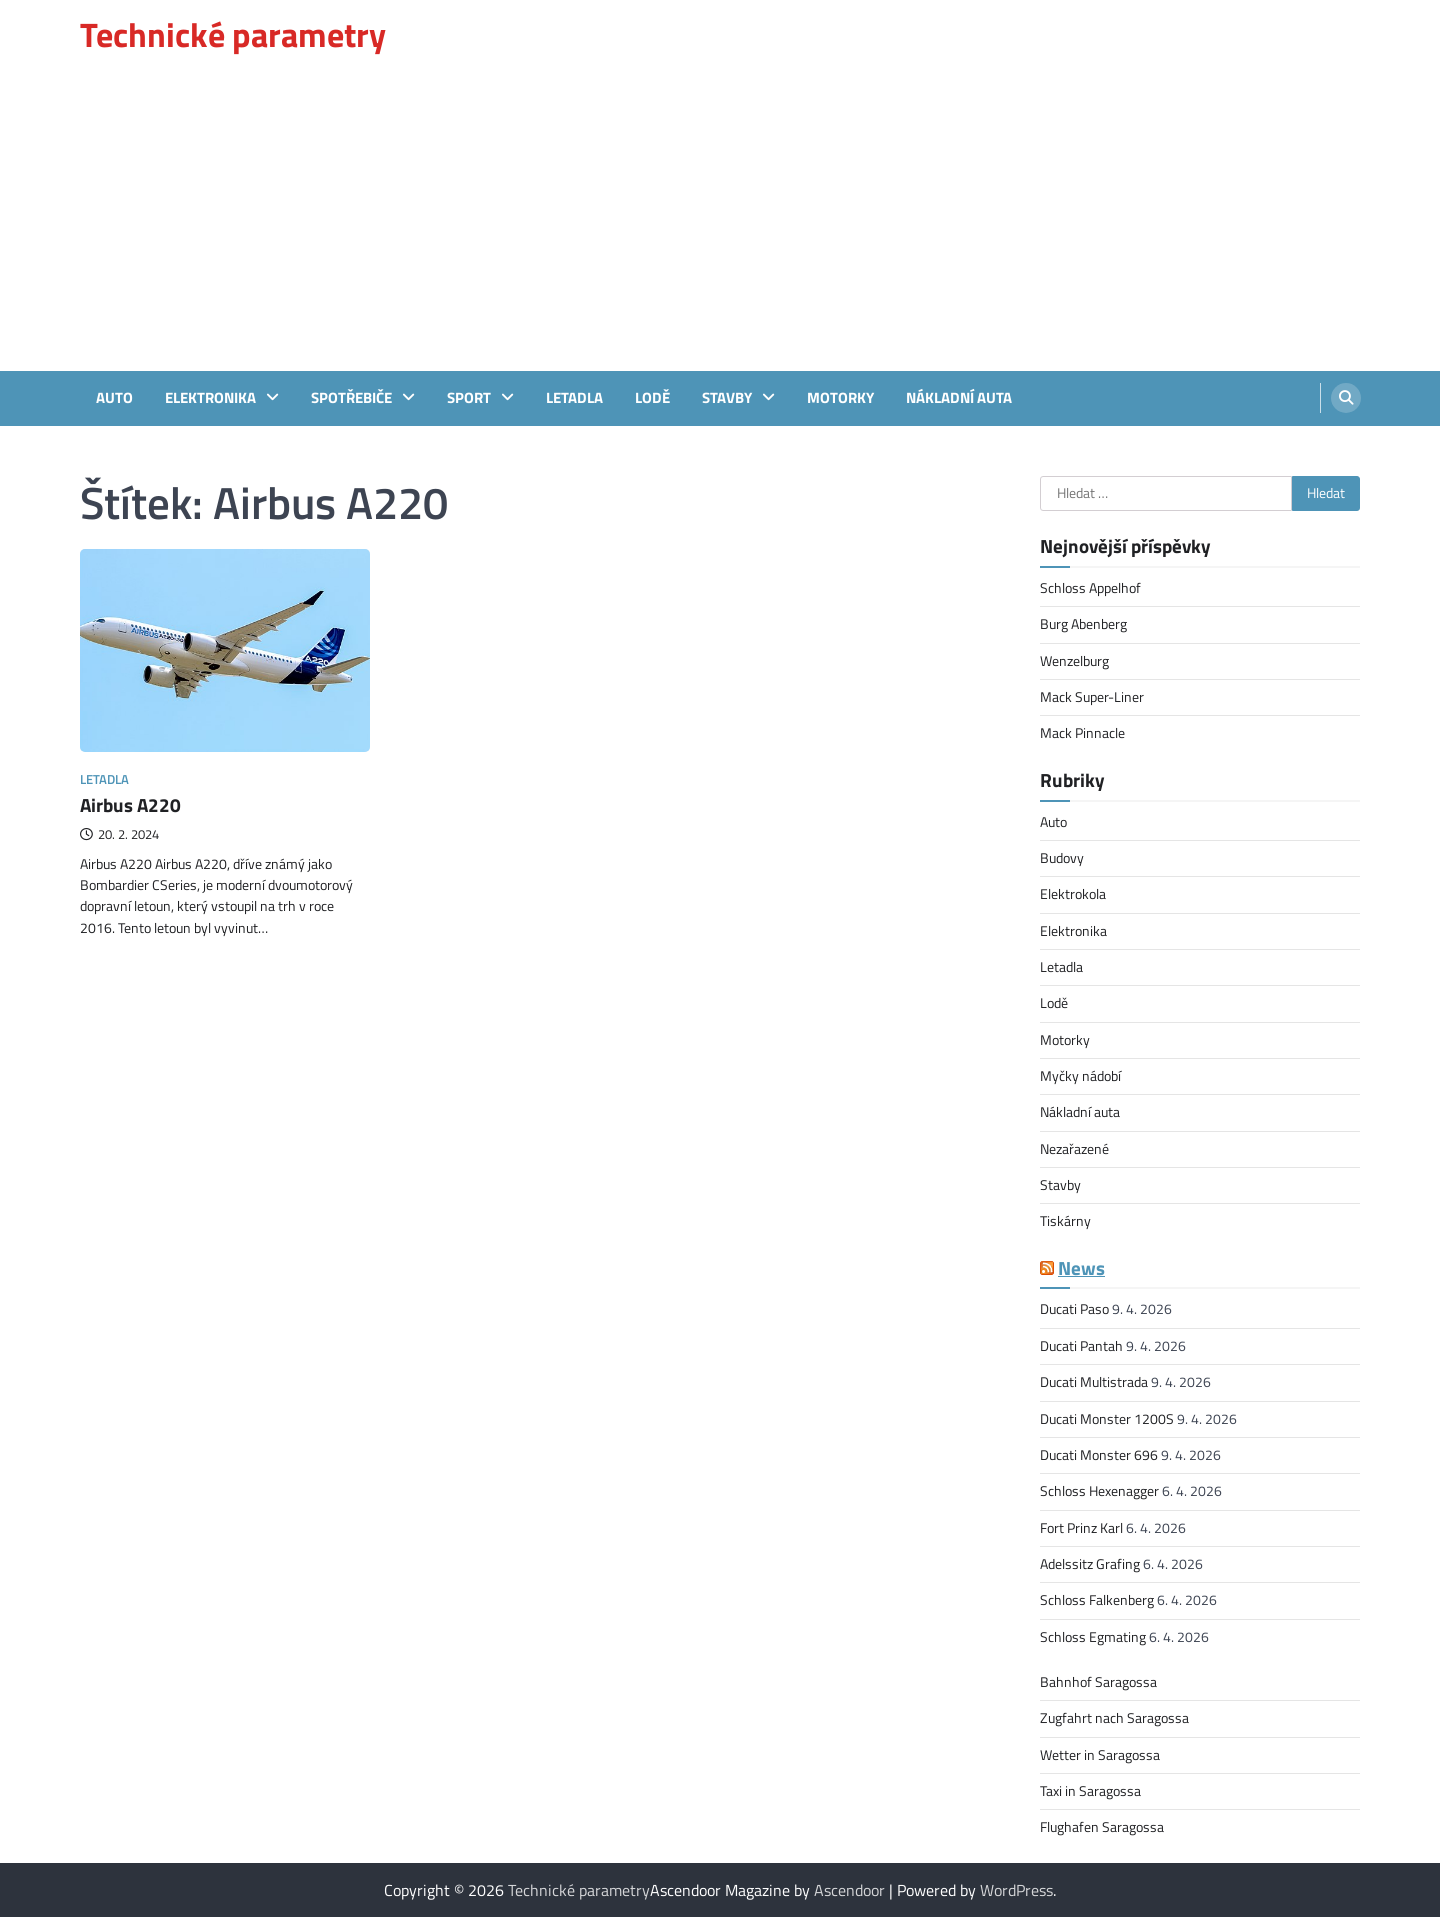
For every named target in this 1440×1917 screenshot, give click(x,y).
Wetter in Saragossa (1100, 1755)
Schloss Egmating (1093, 1637)
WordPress (1016, 1890)
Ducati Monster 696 (1099, 1455)
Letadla (574, 398)
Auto (114, 398)
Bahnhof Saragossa (1098, 1682)
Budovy (1062, 858)
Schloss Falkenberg (1097, 1600)
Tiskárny (1065, 1221)
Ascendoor (849, 1890)
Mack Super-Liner (1092, 697)
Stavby (727, 398)
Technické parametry (233, 34)
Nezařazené (1074, 1149)
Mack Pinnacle (1082, 733)
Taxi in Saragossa (1090, 1791)
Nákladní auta (959, 398)
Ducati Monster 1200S (1107, 1419)
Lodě (652, 398)
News (1081, 1267)
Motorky (840, 398)
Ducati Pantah (1081, 1346)
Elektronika (210, 398)
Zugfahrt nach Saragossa (1114, 1718)
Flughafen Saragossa (1102, 1827)
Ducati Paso (1074, 1309)
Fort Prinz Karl (1081, 1528)
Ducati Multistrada (1094, 1382)
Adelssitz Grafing (1090, 1564)
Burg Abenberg (1083, 624)
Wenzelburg (1074, 661)
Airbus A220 (130, 804)
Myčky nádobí (1080, 1076)
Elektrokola (1073, 894)
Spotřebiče (351, 398)
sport (469, 398)
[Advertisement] (720, 221)
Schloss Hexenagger (1099, 1491)
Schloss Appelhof (1090, 588)
